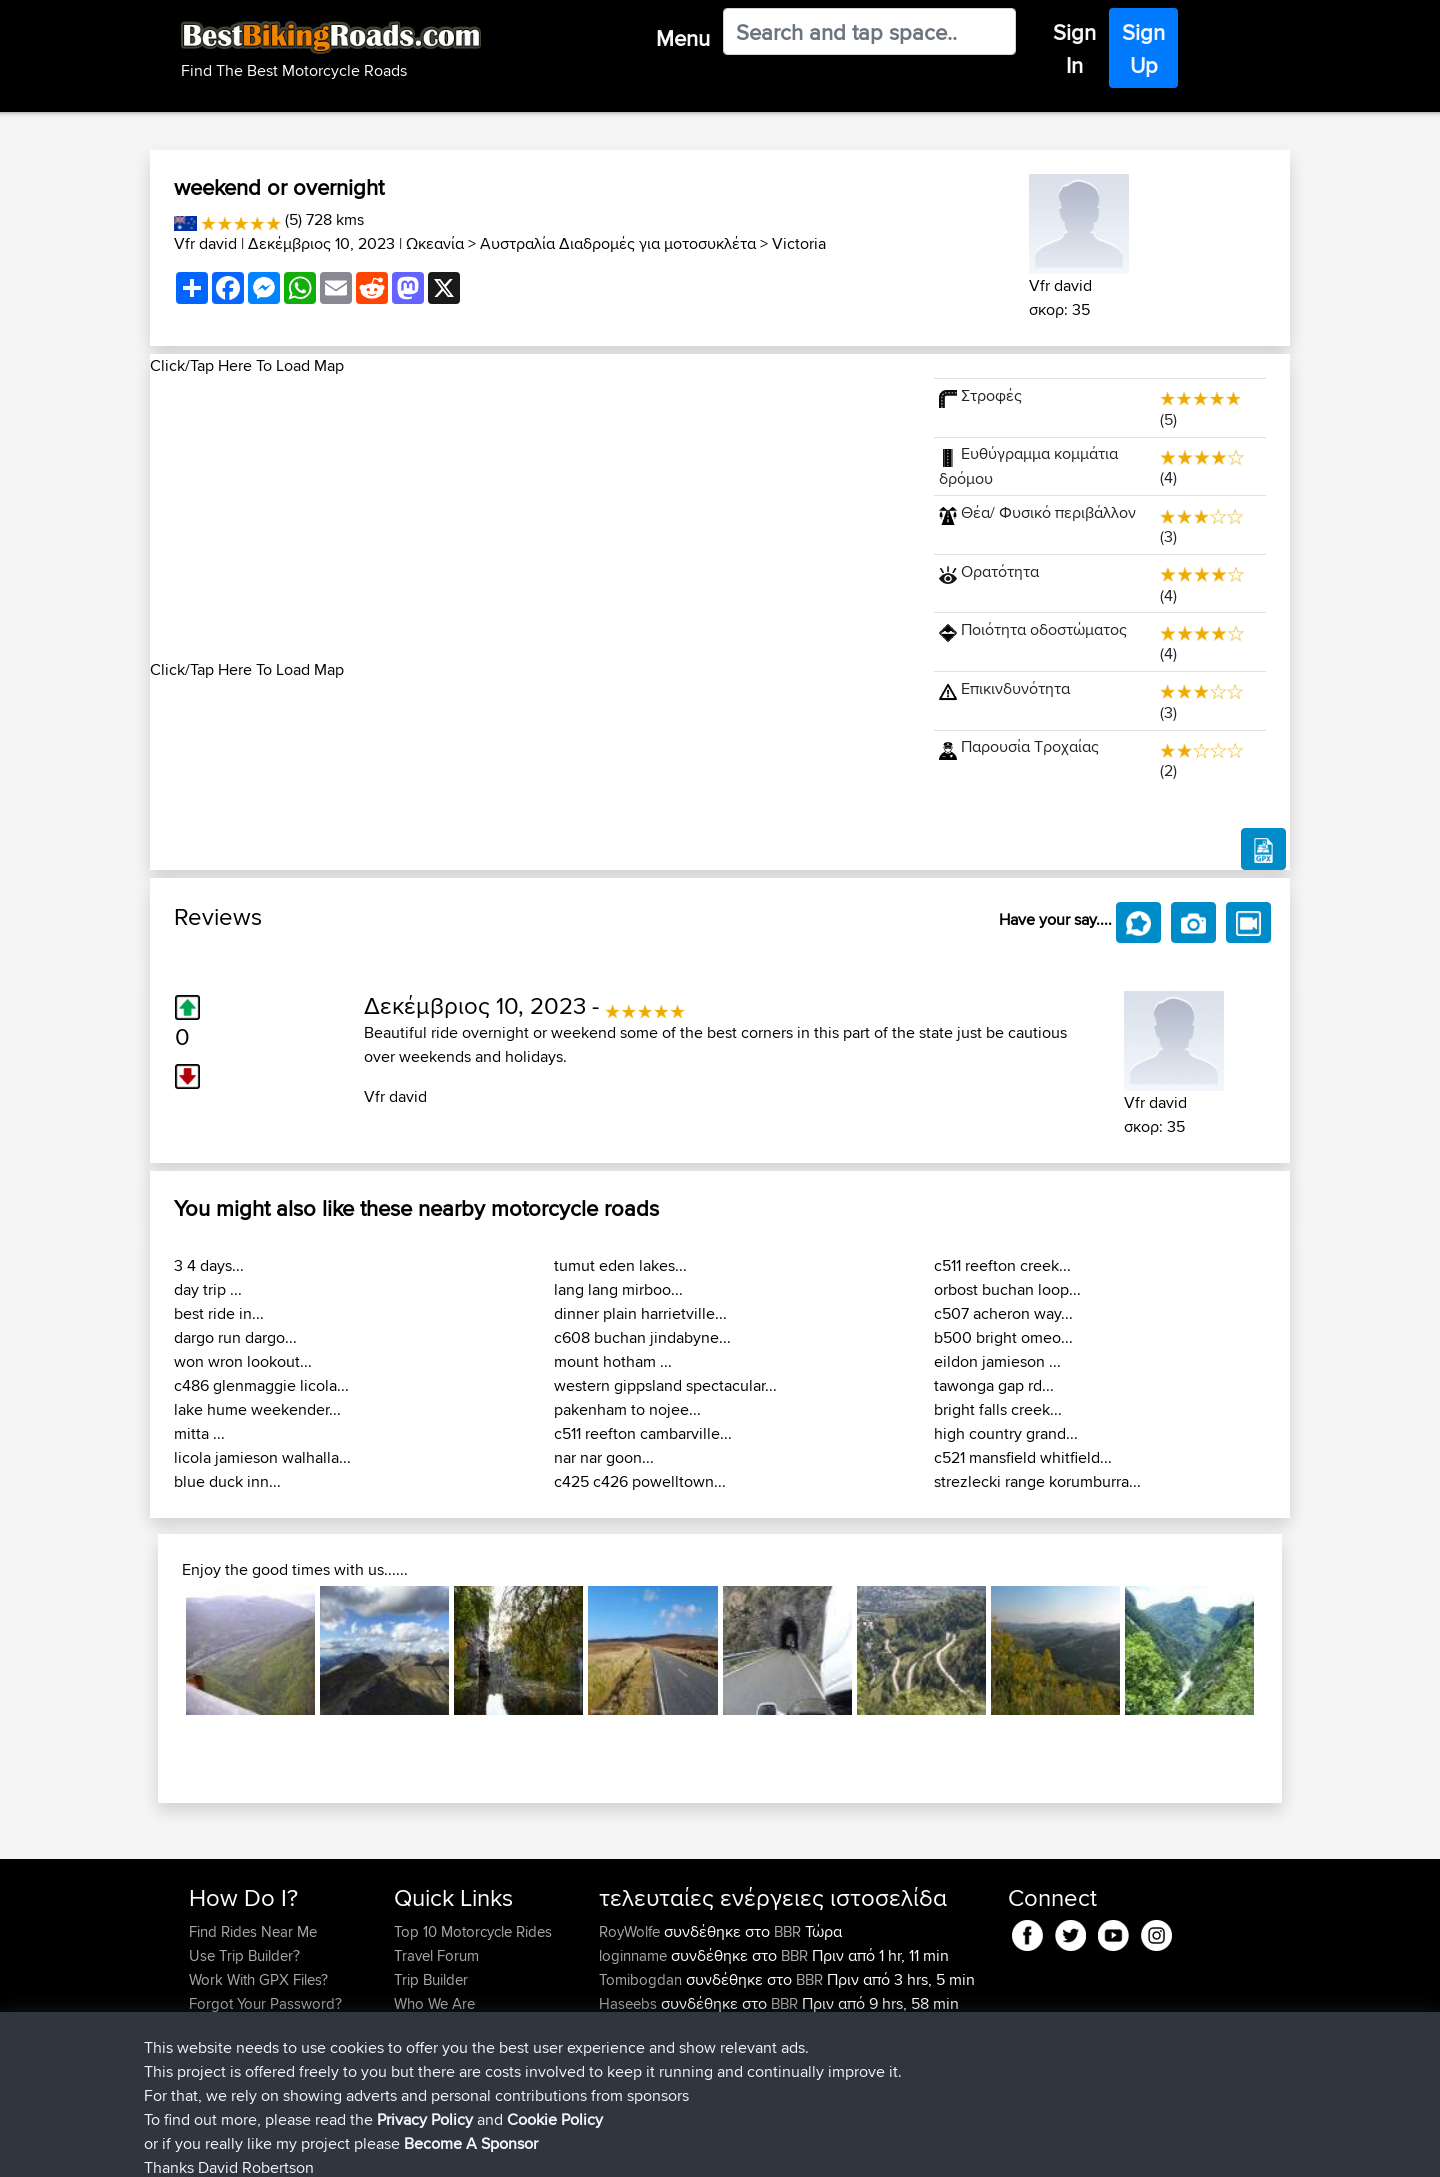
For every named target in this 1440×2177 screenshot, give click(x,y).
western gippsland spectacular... (665, 1385)
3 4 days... (209, 1265)
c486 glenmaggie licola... (261, 1385)
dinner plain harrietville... (640, 1313)
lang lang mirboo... (618, 1289)
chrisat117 (631, 2027)
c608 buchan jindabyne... (642, 1337)
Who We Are (434, 2003)
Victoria (799, 243)
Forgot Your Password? (265, 2003)
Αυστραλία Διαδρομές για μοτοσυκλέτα (618, 243)
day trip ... (208, 1289)
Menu (683, 38)
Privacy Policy (457, 2147)
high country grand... (1006, 1433)
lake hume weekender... (257, 1409)
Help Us (420, 2051)
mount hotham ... (613, 1361)
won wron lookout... (243, 1361)
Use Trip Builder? (244, 1955)
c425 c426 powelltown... (640, 1481)
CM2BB (766, 2051)
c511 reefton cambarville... (643, 1433)
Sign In (1074, 48)
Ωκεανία (435, 243)
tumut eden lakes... (620, 1265)
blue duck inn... (227, 1481)
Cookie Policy (556, 2147)
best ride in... (219, 1313)
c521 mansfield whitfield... (1023, 1457)
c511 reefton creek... (1002, 1265)
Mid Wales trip (783, 2027)
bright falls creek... (998, 1409)
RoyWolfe (631, 1931)
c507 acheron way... (1003, 1313)
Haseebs (630, 2003)
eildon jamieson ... (997, 1361)
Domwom (633, 2051)
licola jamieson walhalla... (262, 1457)
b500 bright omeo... (1003, 1337)
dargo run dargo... (235, 1337)
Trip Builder (431, 1979)
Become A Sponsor (252, 2027)
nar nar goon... (604, 1457)
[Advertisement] (530, 518)
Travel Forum (436, 1955)
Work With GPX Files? (258, 1979)
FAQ (202, 2051)
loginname (635, 1955)
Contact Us (430, 2027)
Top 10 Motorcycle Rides (473, 1931)
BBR (787, 1931)
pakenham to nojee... (627, 1409)
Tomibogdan (642, 1979)
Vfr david (205, 243)
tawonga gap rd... (994, 1385)
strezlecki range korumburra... (1037, 1481)
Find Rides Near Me (253, 1931)
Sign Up (1143, 48)
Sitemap (375, 2147)
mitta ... (199, 1433)
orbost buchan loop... (1007, 1289)
